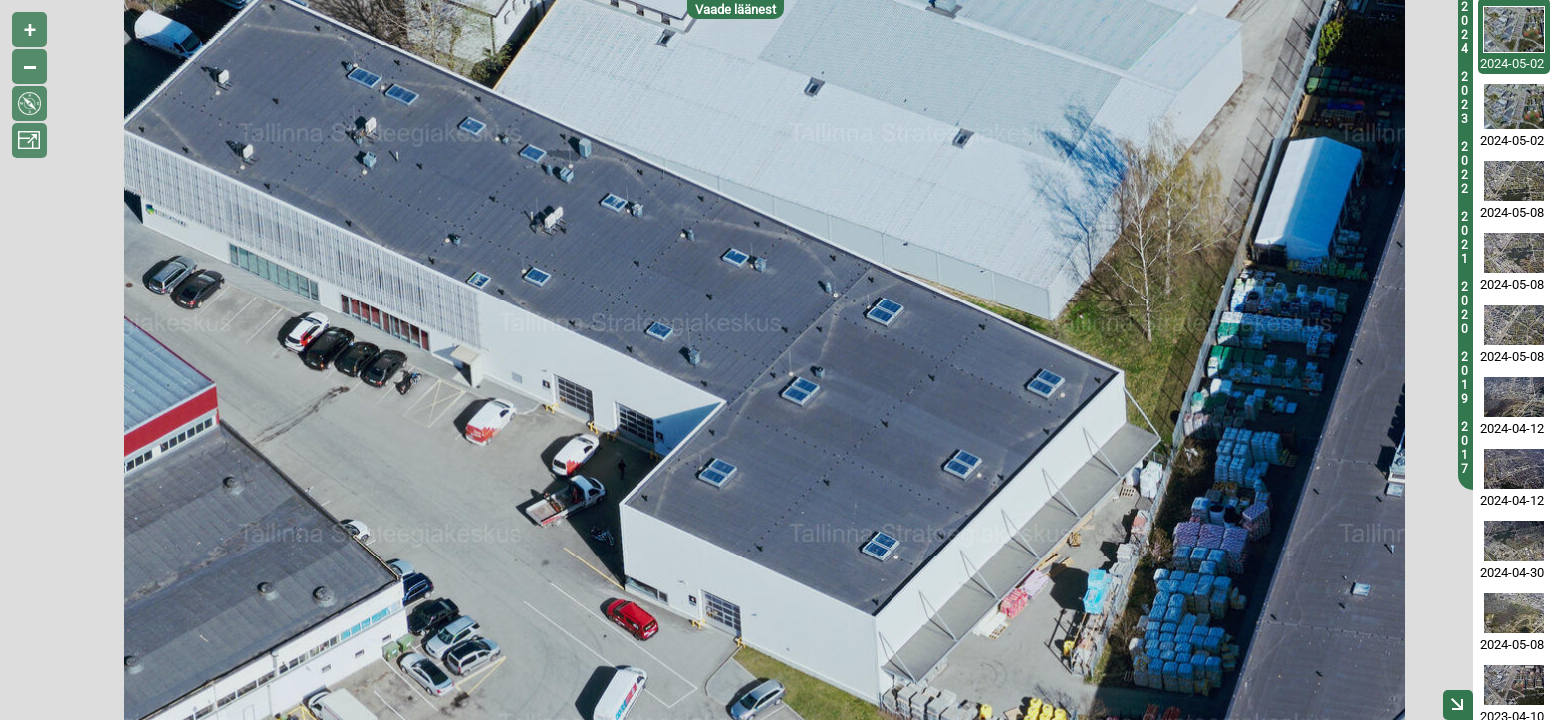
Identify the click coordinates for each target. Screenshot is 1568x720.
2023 (1464, 98)
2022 (1464, 168)
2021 (1464, 238)
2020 (1464, 308)
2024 (1464, 28)
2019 (1464, 378)
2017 (1464, 448)
